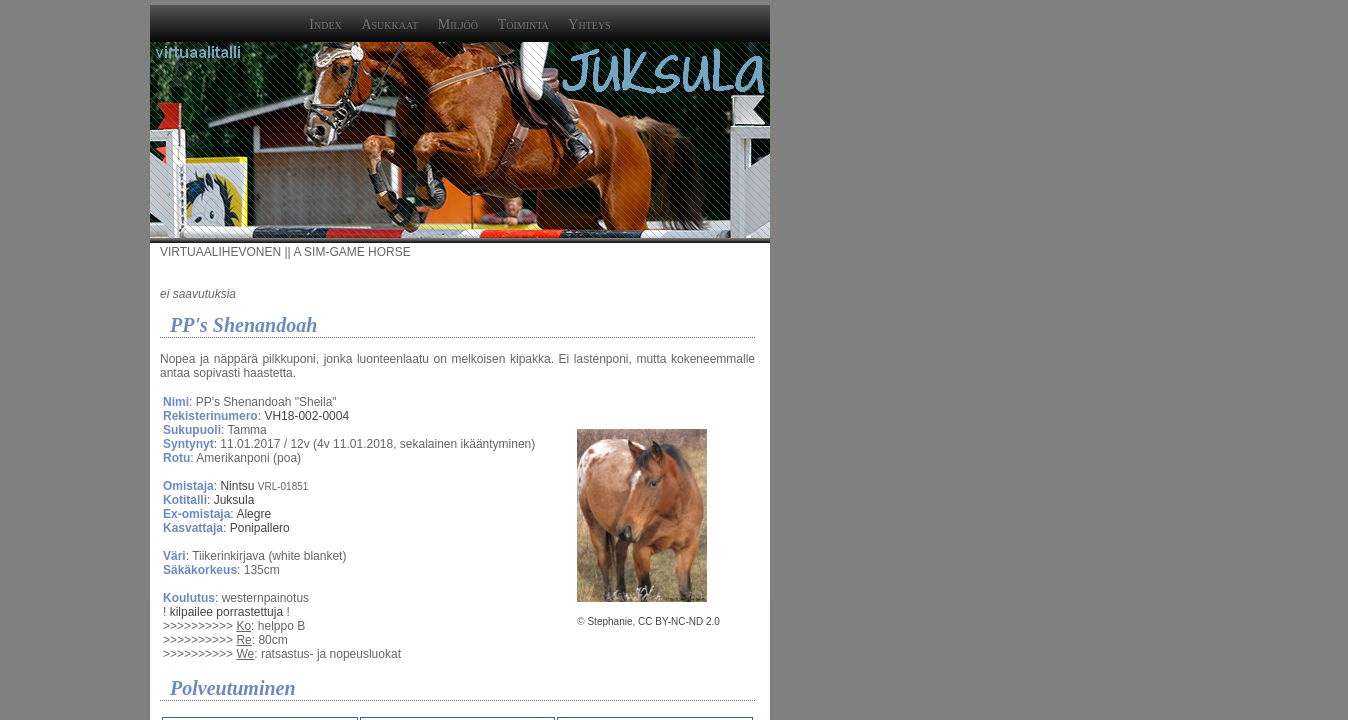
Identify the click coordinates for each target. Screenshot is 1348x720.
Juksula (234, 500)
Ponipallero (260, 528)
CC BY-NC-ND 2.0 (679, 621)
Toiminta (523, 24)
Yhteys (589, 24)
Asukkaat (389, 24)
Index (325, 24)
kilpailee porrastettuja (226, 612)
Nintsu (237, 486)
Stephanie (609, 621)
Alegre (253, 514)
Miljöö (458, 24)
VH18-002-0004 (306, 416)
